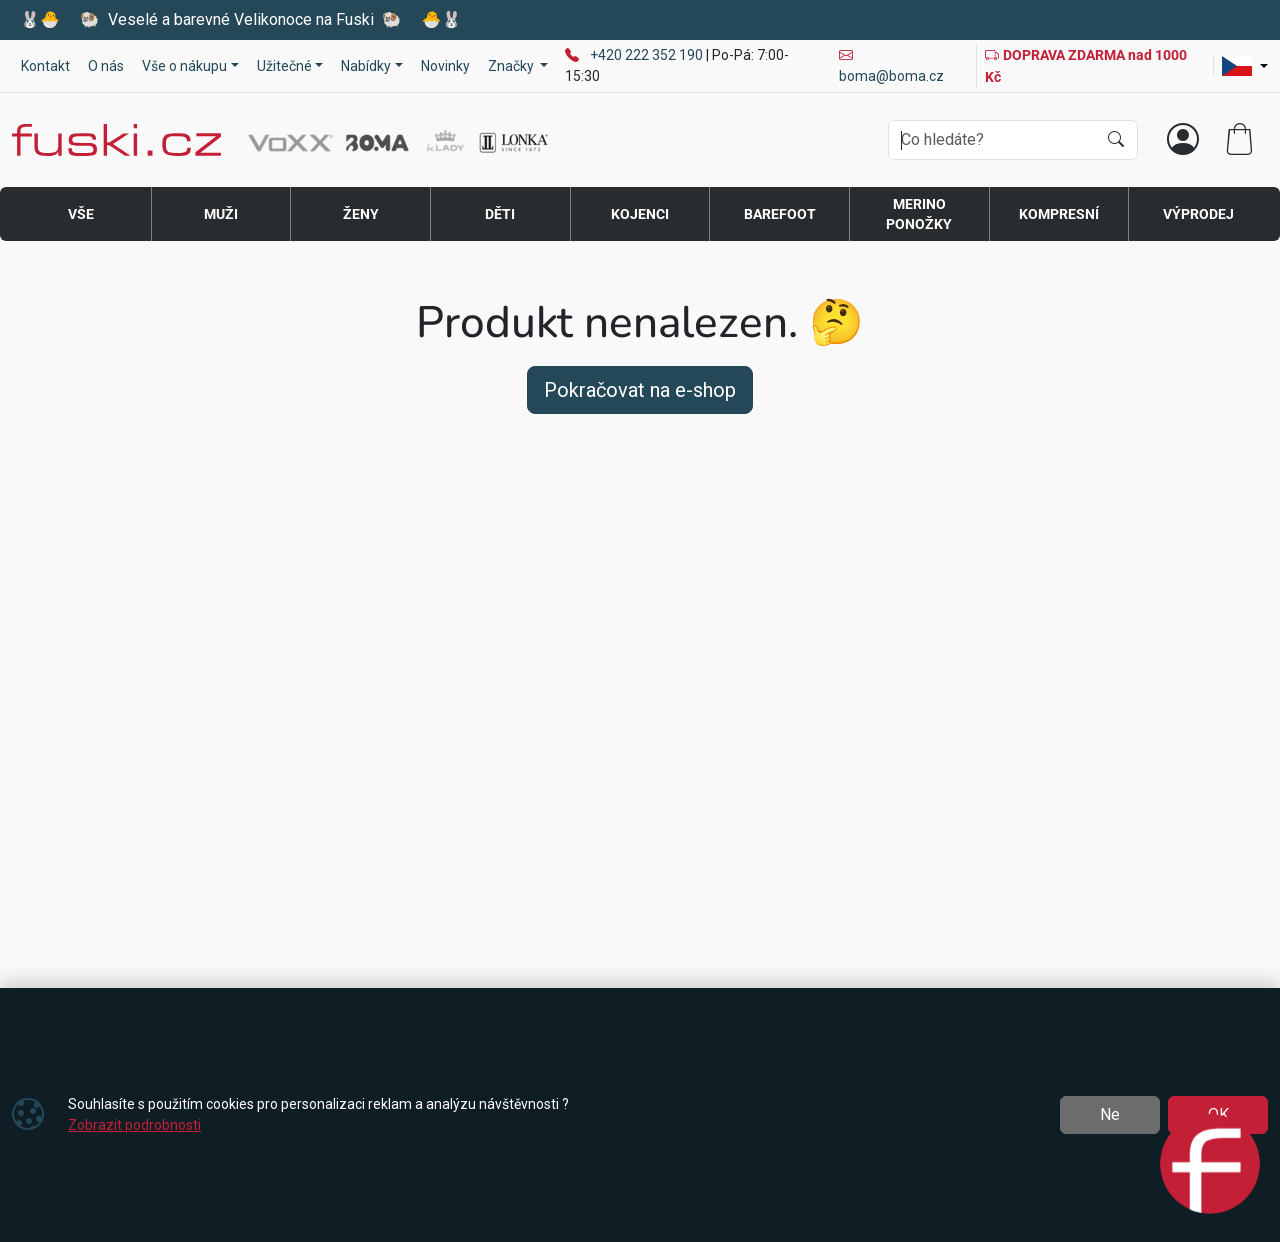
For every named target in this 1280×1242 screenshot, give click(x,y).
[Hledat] (1116, 140)
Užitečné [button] (284, 66)
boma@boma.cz (891, 65)
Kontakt (45, 66)
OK (1218, 1114)
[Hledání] (992, 140)
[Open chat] (1210, 1167)
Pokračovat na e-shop (640, 390)
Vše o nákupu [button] (184, 66)
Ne (1110, 1114)
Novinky (445, 66)
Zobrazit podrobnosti (134, 1125)
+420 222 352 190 (648, 55)
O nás (106, 66)
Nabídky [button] (366, 66)
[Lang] (1245, 66)
